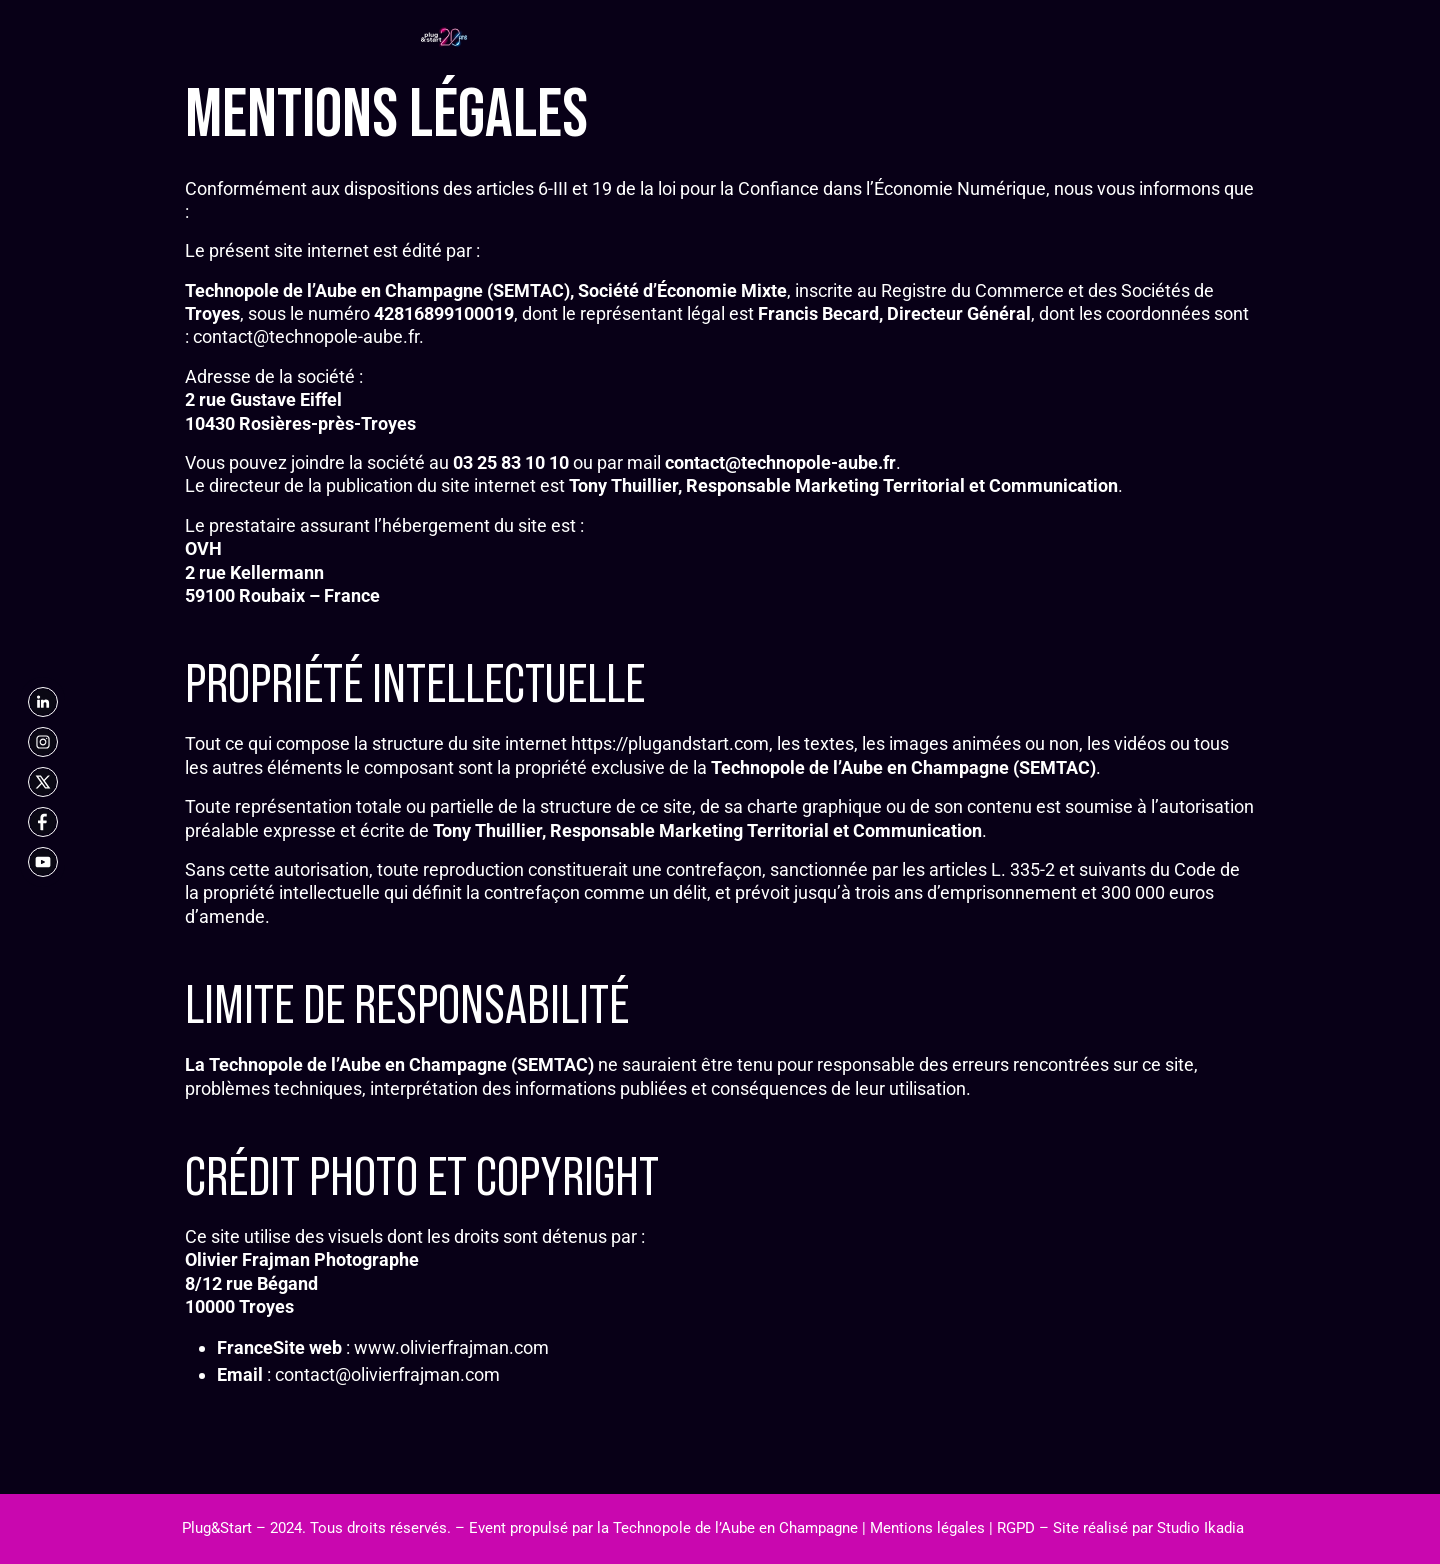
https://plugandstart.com (670, 743)
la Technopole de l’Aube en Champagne (727, 1528)
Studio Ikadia (1200, 1528)
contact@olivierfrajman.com (387, 1374)
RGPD (1016, 1528)
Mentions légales (927, 1528)
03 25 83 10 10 (511, 462)
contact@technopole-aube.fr (306, 336)
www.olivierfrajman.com (451, 1347)
